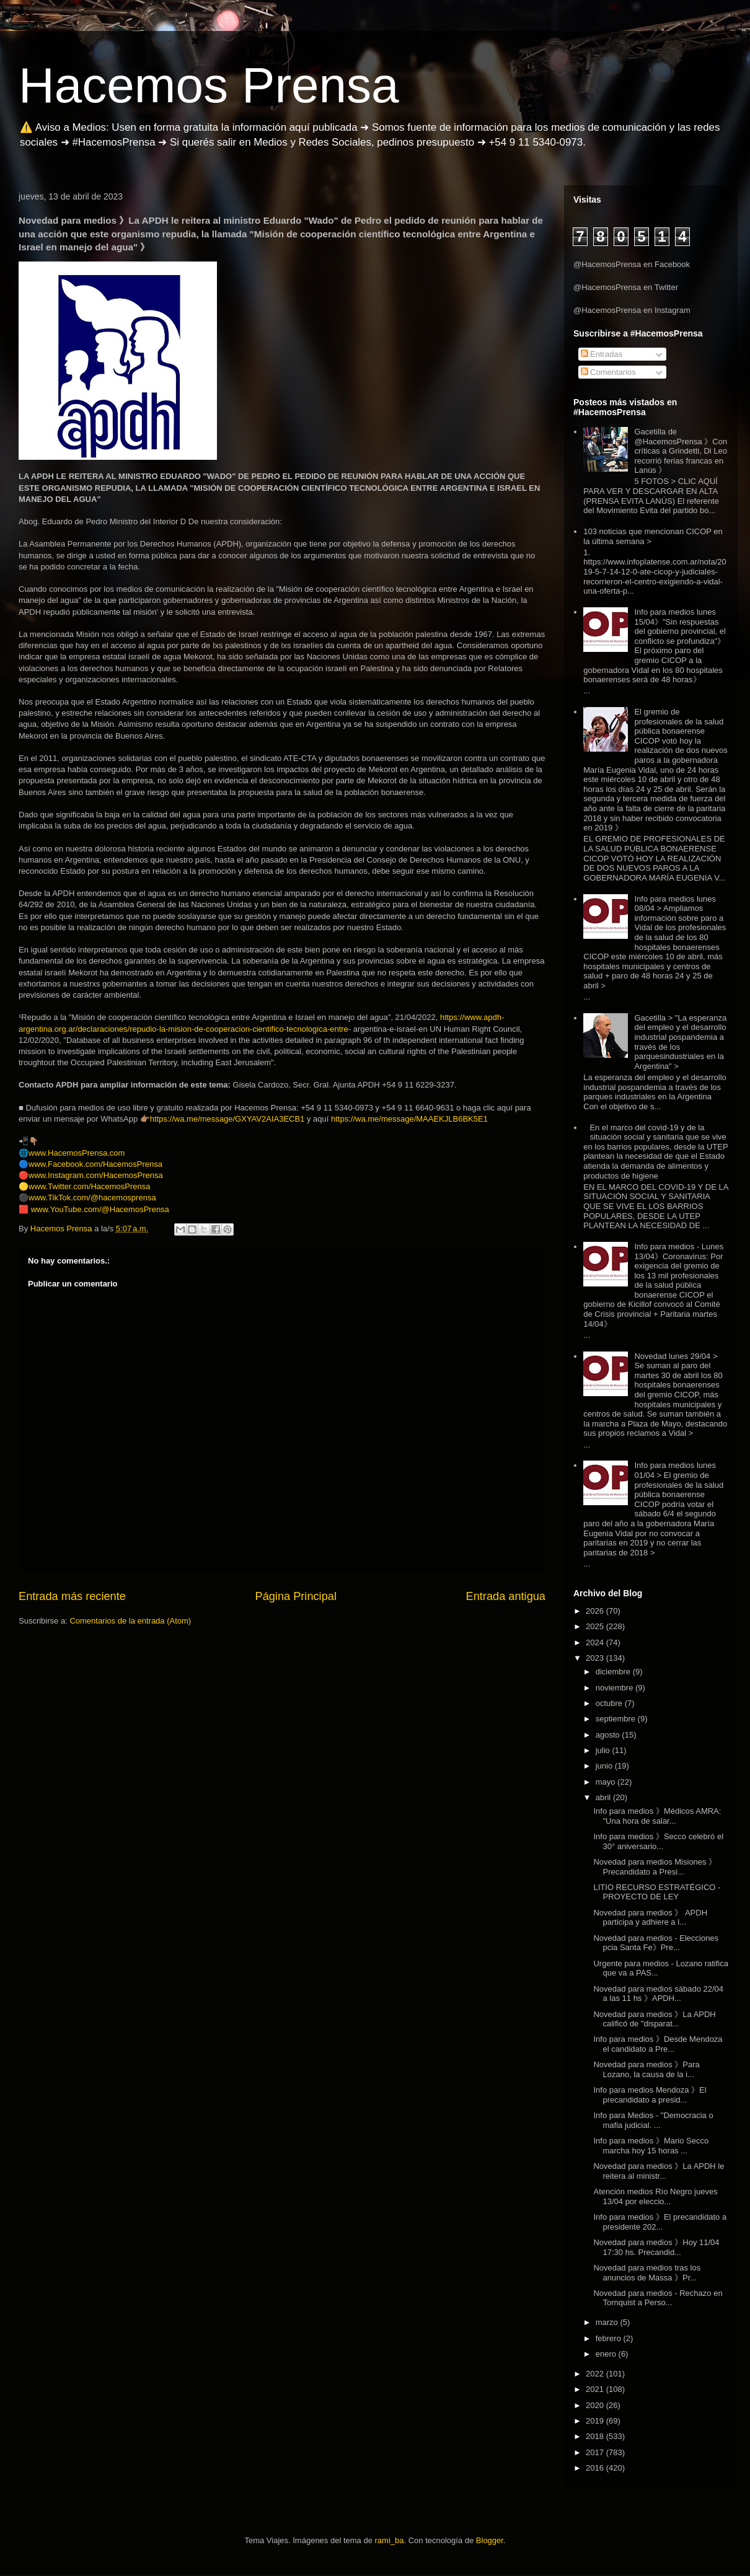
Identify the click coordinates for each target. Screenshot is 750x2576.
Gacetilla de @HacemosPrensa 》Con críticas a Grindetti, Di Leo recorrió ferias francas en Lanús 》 (680, 451)
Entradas (602, 354)
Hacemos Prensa (209, 85)
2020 (596, 2405)
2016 (596, 2468)
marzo (608, 2322)
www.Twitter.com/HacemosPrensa (90, 1186)
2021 (596, 2389)
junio (605, 1765)
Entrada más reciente (72, 1596)
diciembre (614, 1671)
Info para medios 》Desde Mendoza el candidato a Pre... (657, 2044)
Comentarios (608, 372)
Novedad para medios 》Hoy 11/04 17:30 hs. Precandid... (656, 2247)
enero (607, 2353)
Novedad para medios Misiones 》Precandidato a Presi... (655, 1866)
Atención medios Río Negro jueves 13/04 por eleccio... (655, 2196)
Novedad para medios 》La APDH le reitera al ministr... (658, 2171)
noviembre (615, 1687)
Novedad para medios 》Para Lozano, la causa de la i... (646, 2069)
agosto (609, 1734)
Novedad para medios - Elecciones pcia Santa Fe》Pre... (655, 1943)
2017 (596, 2452)
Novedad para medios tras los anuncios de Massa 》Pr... (646, 2272)
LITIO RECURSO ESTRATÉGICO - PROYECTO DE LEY (656, 1892)
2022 (596, 2373)
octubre (610, 1703)
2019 (596, 2420)
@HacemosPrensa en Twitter (625, 287)
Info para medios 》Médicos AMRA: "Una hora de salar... (657, 1816)
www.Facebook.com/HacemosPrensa (95, 1164)
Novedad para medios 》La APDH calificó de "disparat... (654, 2019)
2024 (596, 1642)
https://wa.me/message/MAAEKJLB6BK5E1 (409, 1118)
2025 (596, 1626)
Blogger (489, 2540)
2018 (596, 2436)
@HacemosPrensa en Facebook (631, 264)
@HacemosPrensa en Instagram (631, 310)
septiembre (617, 1718)
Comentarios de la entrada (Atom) (130, 1620)
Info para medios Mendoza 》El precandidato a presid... (649, 2094)
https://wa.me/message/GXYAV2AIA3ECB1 (227, 1118)
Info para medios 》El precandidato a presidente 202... (659, 2221)
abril (604, 1797)
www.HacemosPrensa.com (77, 1153)
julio (604, 1750)
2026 (596, 1610)
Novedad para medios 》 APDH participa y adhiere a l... (650, 1917)
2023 (596, 1658)
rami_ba (389, 2540)
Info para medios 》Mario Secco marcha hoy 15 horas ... (650, 2145)
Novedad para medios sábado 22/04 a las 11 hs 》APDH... (658, 1993)
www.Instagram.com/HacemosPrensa (96, 1175)
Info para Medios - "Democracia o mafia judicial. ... (653, 2120)
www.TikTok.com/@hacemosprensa (92, 1197)
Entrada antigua (505, 1596)
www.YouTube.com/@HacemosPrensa (100, 1209)
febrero (610, 2338)
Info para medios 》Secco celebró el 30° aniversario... (658, 1841)
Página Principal (296, 1596)
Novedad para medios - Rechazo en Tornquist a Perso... (657, 2298)
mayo (606, 1782)
